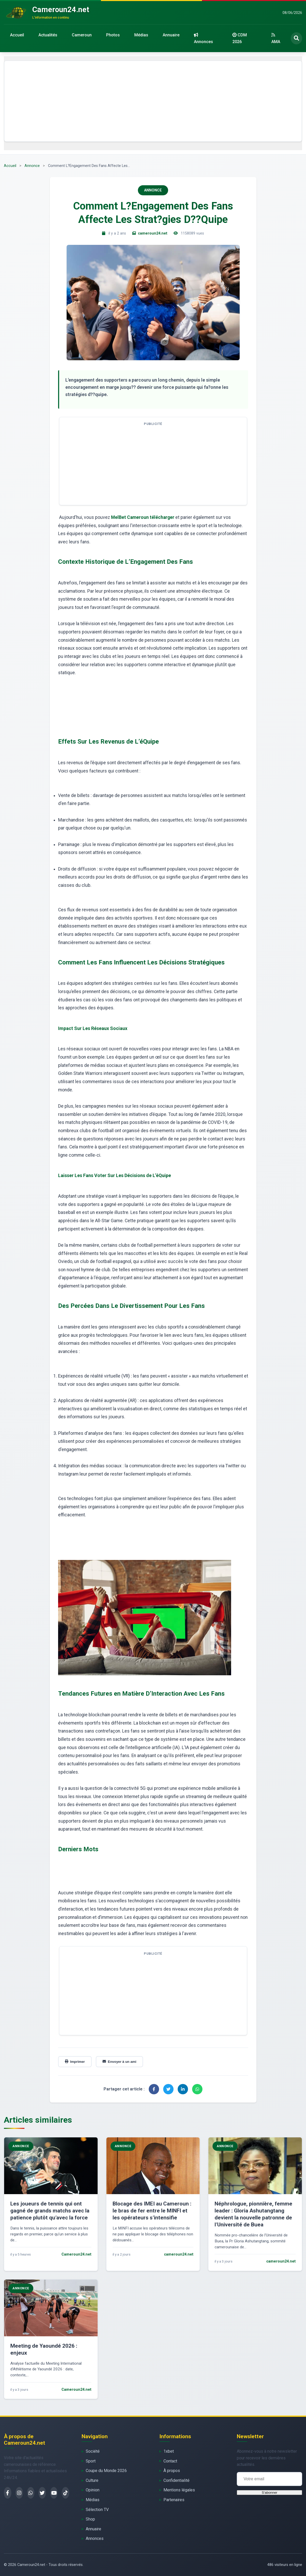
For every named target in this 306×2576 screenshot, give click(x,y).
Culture (92, 2480)
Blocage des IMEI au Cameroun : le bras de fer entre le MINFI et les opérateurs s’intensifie (152, 2211)
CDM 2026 (239, 38)
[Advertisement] (153, 101)
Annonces (203, 38)
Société (93, 2451)
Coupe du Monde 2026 (106, 2470)
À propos (171, 2470)
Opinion (92, 2490)
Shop (90, 2519)
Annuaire (171, 35)
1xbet (168, 2451)
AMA (275, 38)
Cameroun (82, 35)
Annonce (32, 166)
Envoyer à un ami (119, 2062)
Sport (91, 2461)
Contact (170, 2461)
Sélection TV (97, 2509)
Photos (113, 35)
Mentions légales (179, 2490)
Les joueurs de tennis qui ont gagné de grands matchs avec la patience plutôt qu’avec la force (49, 2211)
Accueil (17, 35)
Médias (141, 35)
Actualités (47, 35)
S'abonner (269, 2492)
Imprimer (75, 2062)
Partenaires (173, 2499)
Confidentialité (176, 2480)
